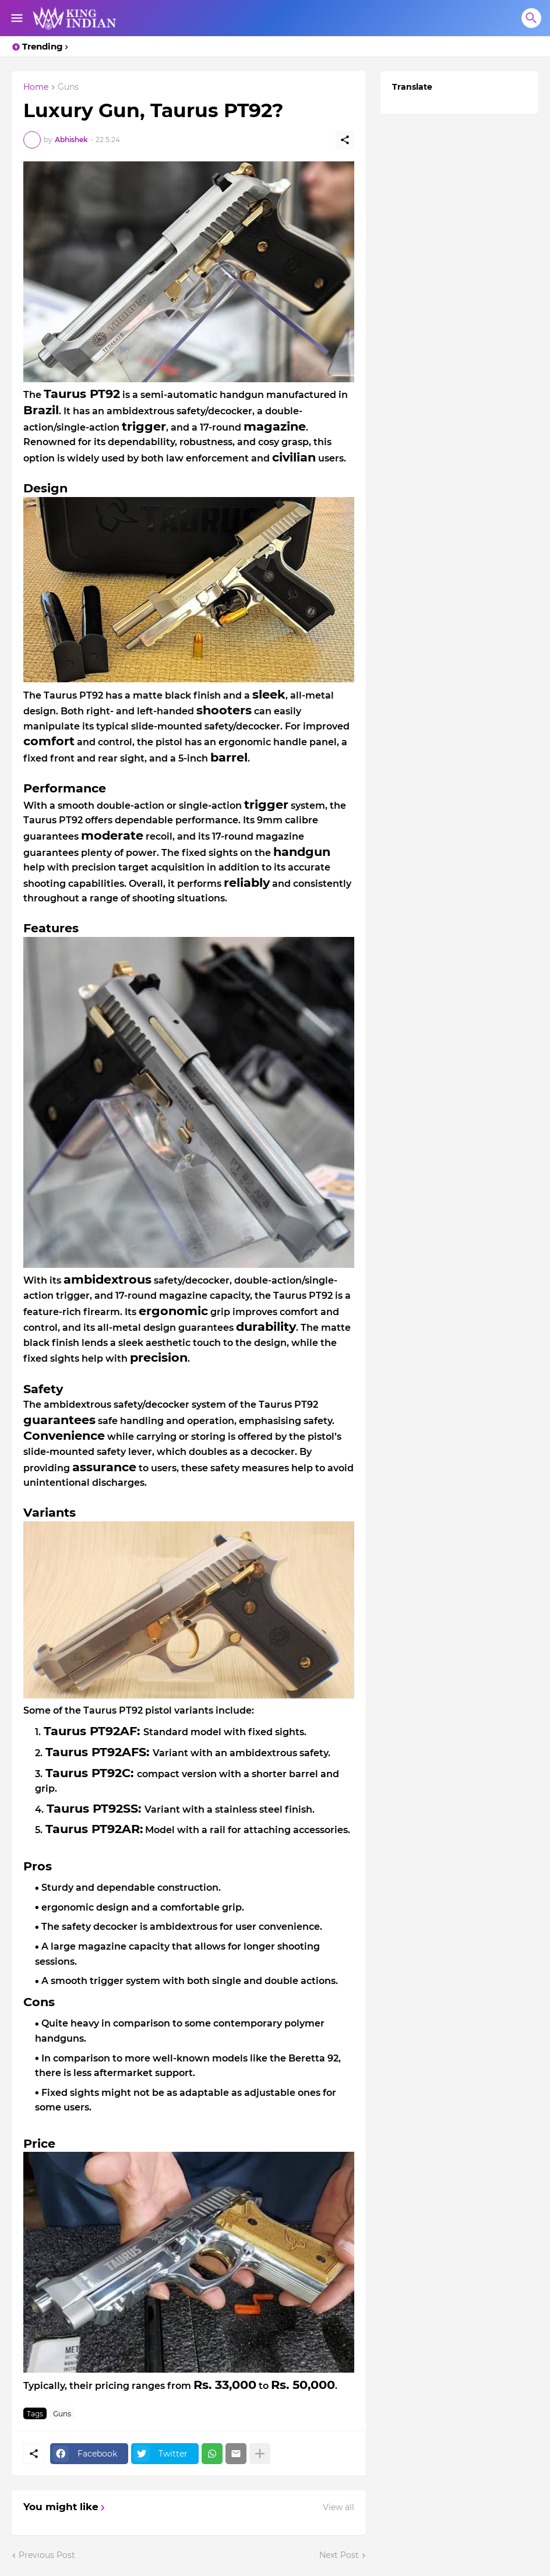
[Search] (531, 18)
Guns (68, 87)
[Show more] (259, 2453)
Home (35, 87)
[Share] (345, 140)
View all (338, 2507)
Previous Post (47, 2555)
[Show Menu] (16, 18)
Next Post (339, 2555)
